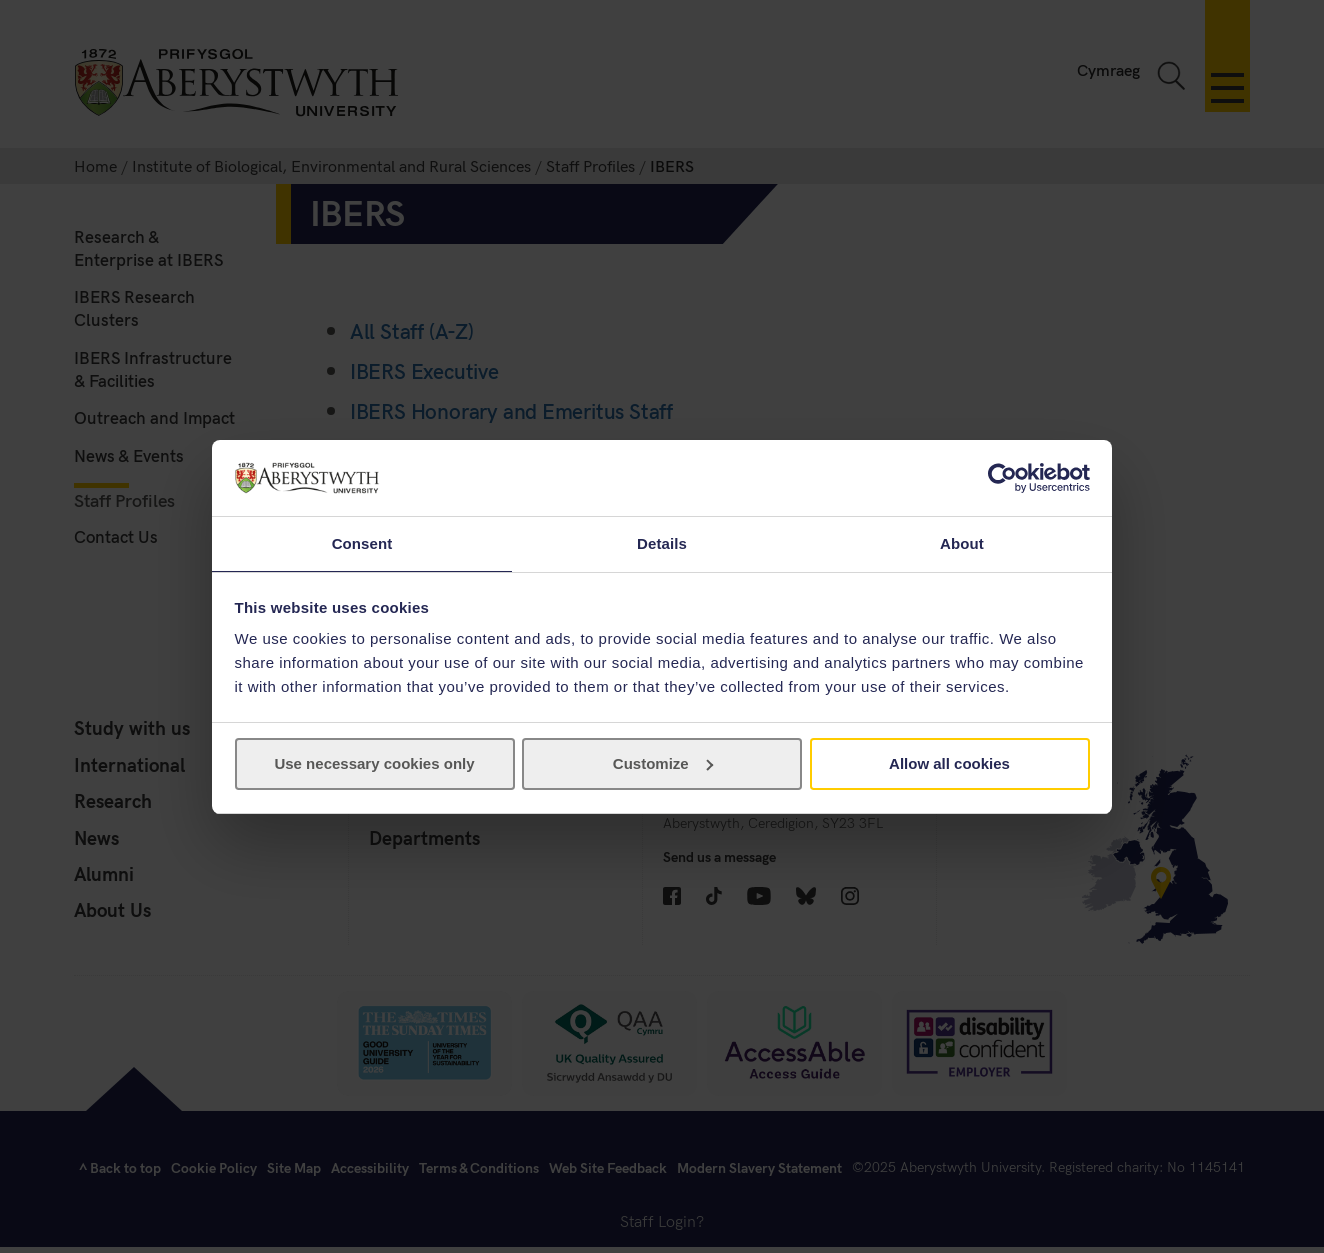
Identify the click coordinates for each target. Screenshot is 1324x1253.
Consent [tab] (362, 542)
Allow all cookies (949, 764)
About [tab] (962, 542)
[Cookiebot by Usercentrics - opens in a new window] (1002, 477)
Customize (663, 764)
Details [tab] (662, 542)
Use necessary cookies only (374, 764)
